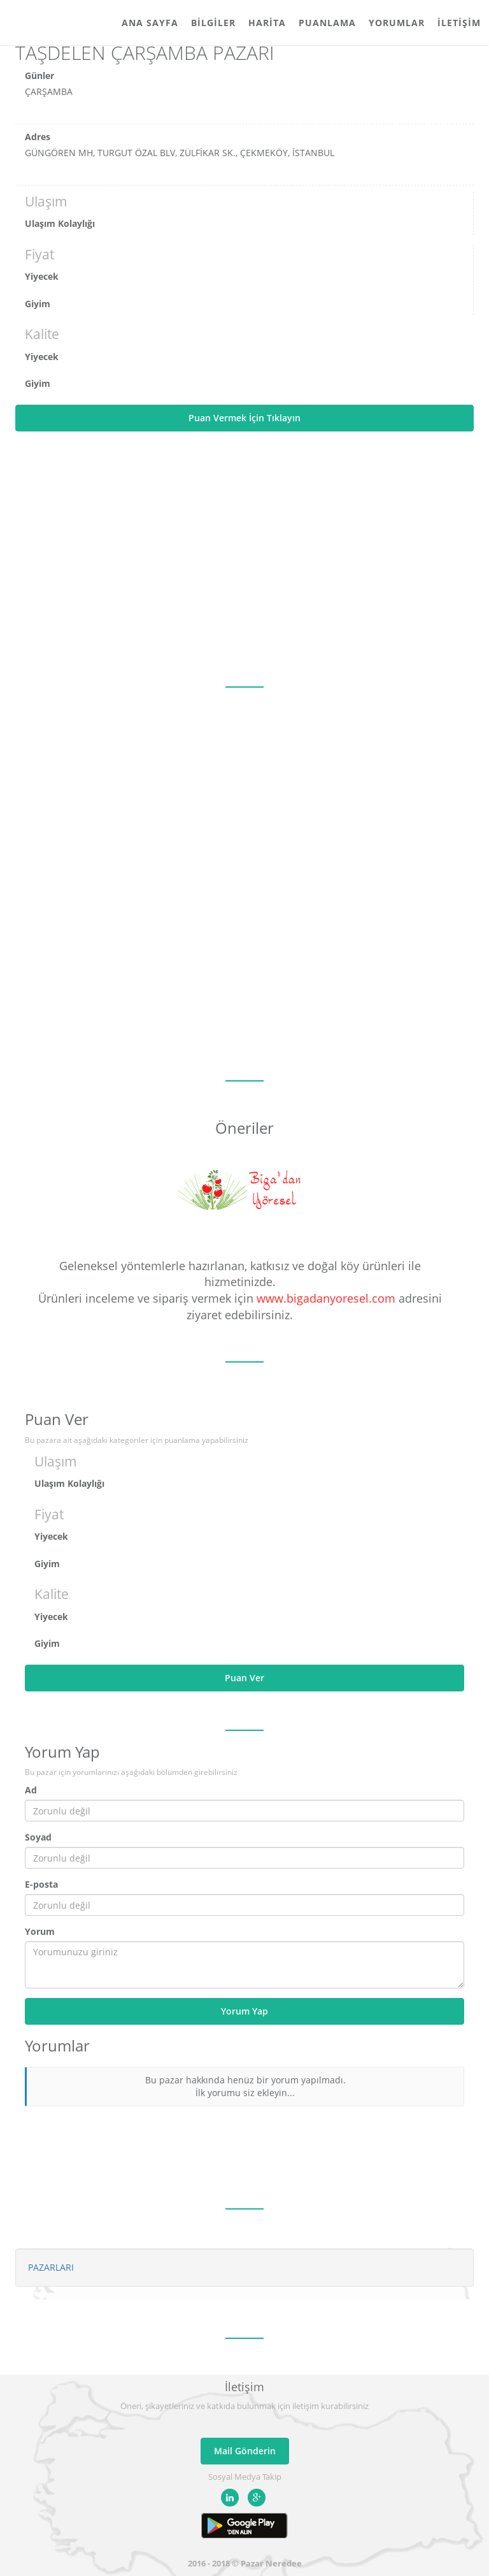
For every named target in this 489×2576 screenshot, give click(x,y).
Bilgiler (213, 23)
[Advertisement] (244, 559)
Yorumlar (397, 23)
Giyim (37, 304)
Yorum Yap (244, 2011)
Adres (37, 137)
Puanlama (327, 23)
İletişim (459, 23)
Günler (39, 75)
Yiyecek (42, 276)
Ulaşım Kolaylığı (60, 223)
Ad (31, 1790)
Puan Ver (244, 1678)
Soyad (38, 1837)
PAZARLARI (51, 2267)
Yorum (40, 1931)
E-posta (41, 1884)
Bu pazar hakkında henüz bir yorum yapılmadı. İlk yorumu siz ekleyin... (245, 2086)
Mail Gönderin (245, 2451)
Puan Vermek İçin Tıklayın (244, 418)
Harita (267, 23)
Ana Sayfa (150, 23)
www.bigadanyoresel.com (326, 1298)
